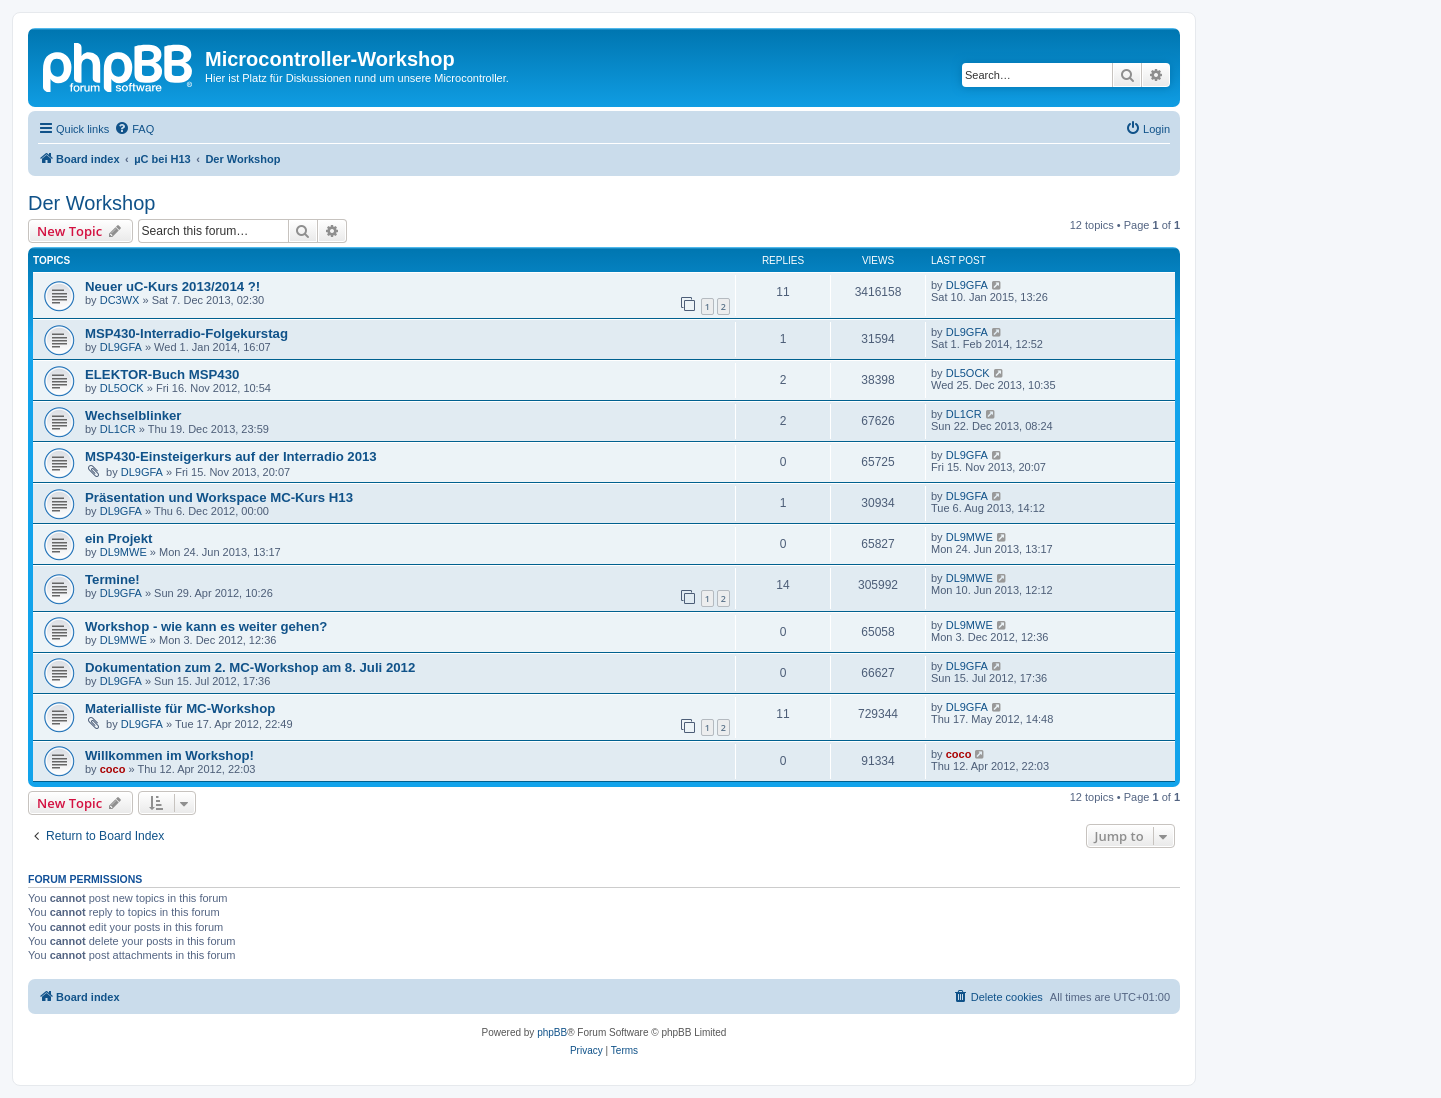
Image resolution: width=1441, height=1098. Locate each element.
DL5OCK (122, 388)
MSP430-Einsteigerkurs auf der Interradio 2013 (231, 456)
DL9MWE (123, 552)
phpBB (552, 1032)
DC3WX (120, 300)
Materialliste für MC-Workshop (180, 708)
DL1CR (118, 429)
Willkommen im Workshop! (169, 755)
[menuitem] (134, 129)
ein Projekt (118, 538)
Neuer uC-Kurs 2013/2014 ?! (172, 286)
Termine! (112, 579)
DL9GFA (967, 285)
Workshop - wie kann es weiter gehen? (206, 626)
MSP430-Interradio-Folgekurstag (186, 333)
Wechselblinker (133, 415)
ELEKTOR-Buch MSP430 (162, 374)
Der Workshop (91, 203)
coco (113, 769)
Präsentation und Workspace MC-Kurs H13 (219, 497)
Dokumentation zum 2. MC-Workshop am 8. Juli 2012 (250, 667)
